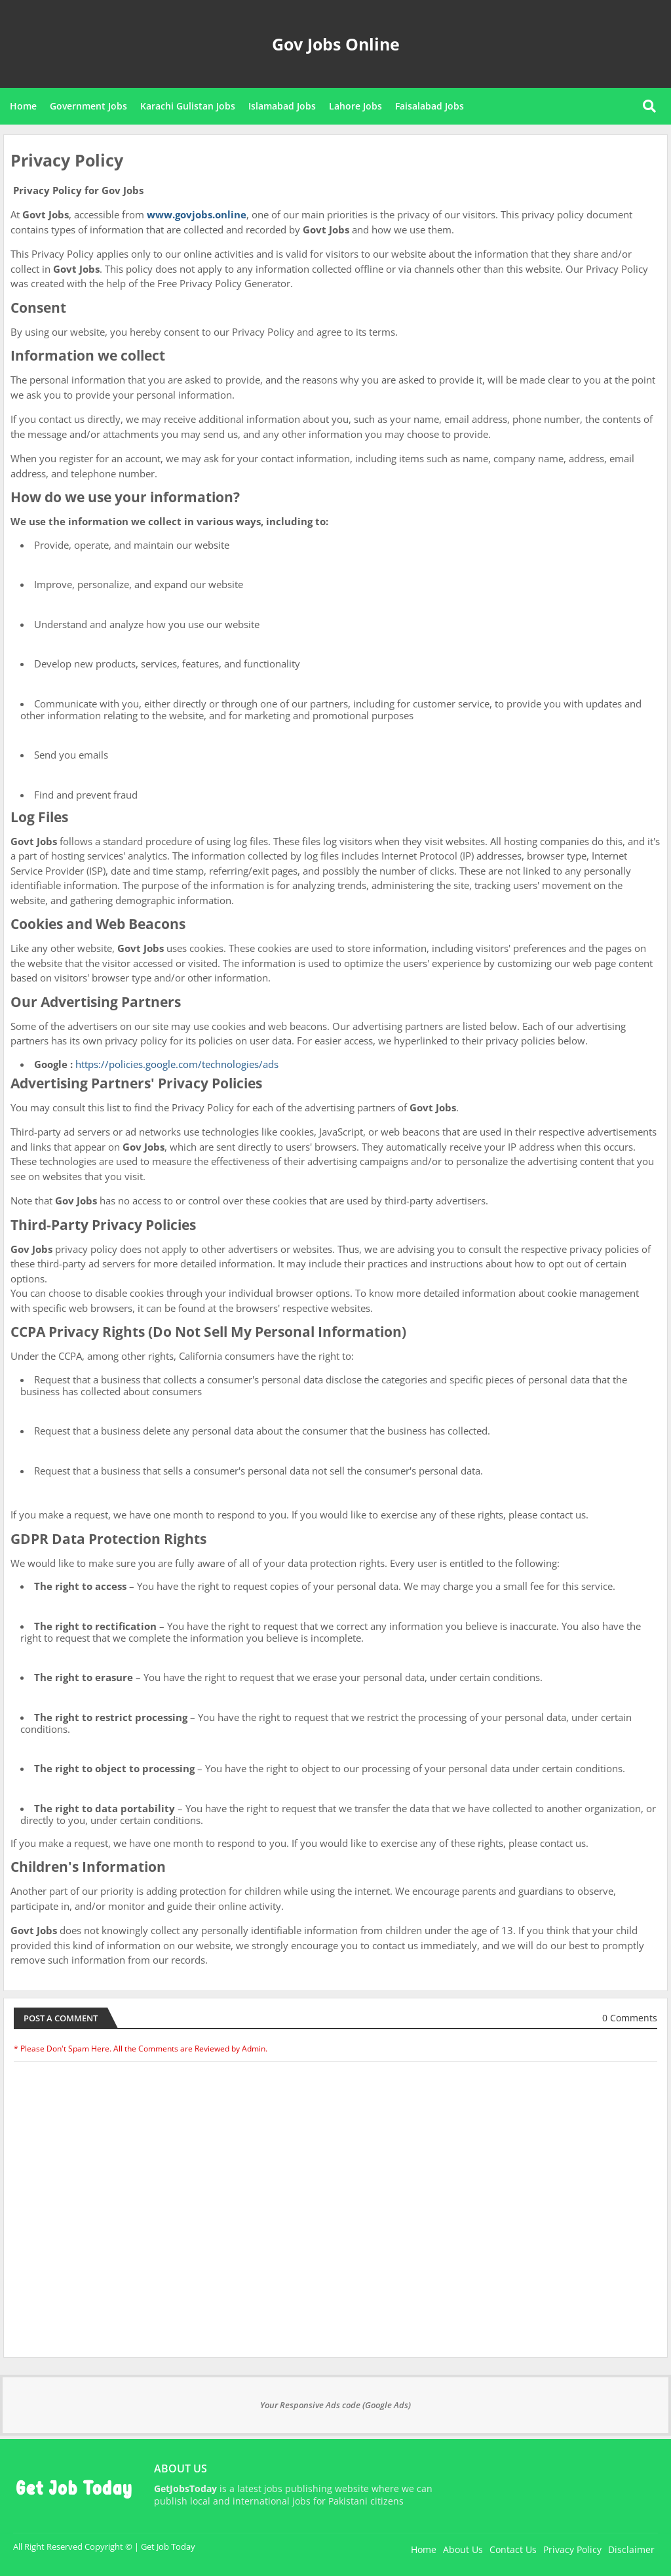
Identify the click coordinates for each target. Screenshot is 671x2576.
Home (23, 106)
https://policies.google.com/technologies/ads (176, 1064)
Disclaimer (631, 2549)
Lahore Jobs (355, 106)
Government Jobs (88, 106)
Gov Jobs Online (336, 44)
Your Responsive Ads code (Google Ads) (335, 2405)
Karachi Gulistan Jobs (187, 106)
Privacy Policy (572, 2549)
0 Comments (629, 2017)
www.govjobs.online (196, 214)
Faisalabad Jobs (429, 106)
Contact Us (513, 2549)
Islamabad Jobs (282, 106)
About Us (463, 2549)
